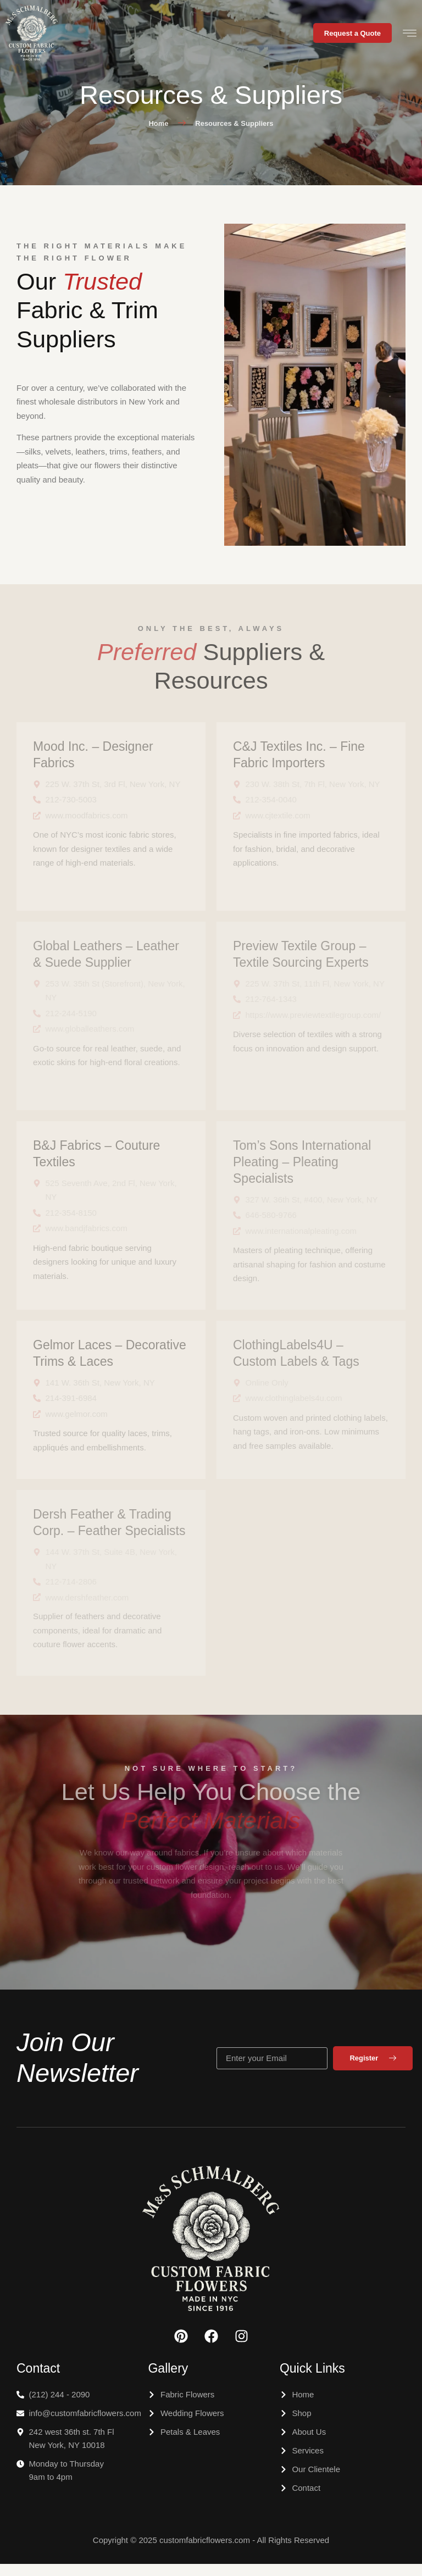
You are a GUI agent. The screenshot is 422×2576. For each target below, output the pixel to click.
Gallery (168, 2380)
